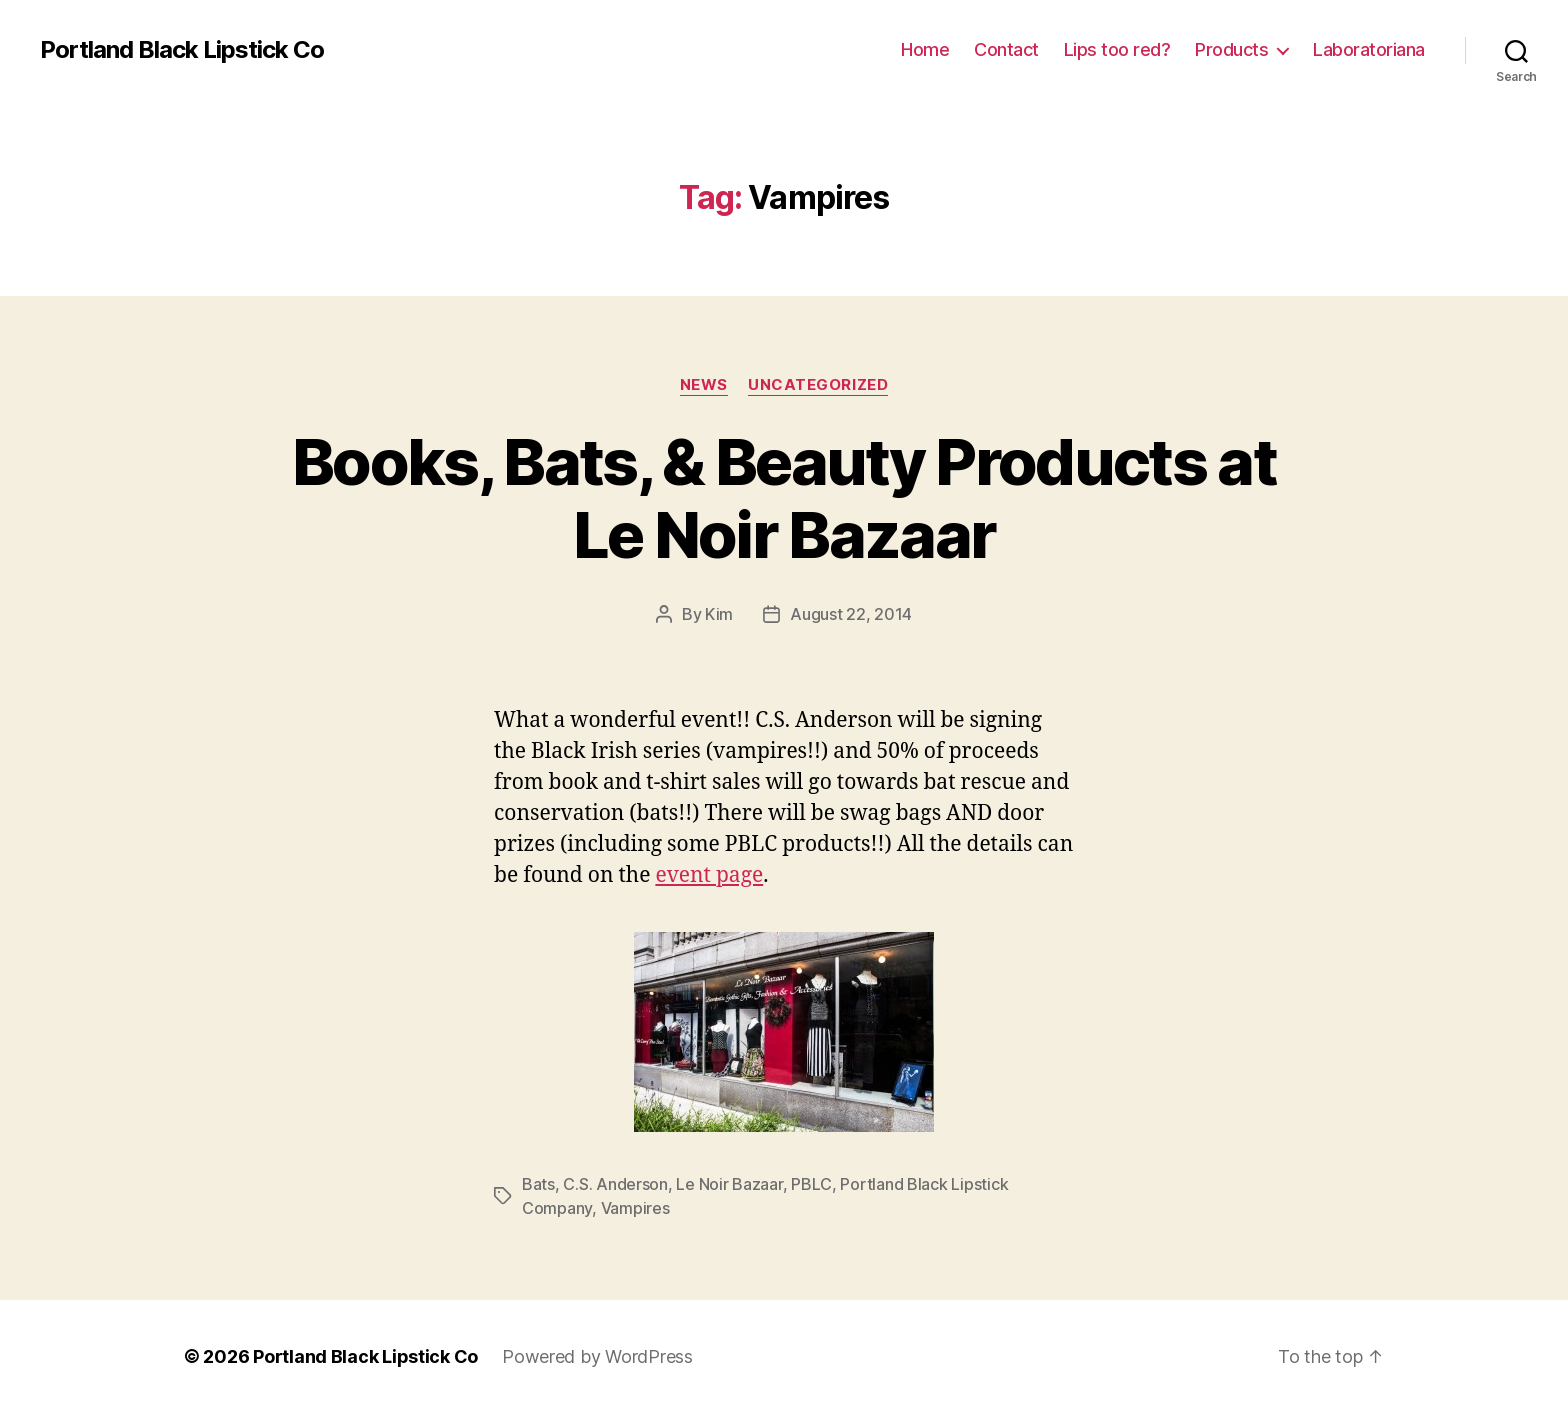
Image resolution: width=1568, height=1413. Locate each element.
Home (925, 49)
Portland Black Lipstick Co (182, 50)
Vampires (635, 1208)
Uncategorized (818, 385)
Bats (538, 1184)
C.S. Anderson (615, 1184)
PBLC (811, 1184)
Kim (719, 614)
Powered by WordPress (597, 1356)
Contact (1006, 49)
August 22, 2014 (851, 614)
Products (1231, 49)
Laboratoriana (1369, 49)
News (704, 385)
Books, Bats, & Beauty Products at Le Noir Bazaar (784, 498)
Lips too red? (1117, 49)
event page (709, 875)
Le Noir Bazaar (729, 1184)
